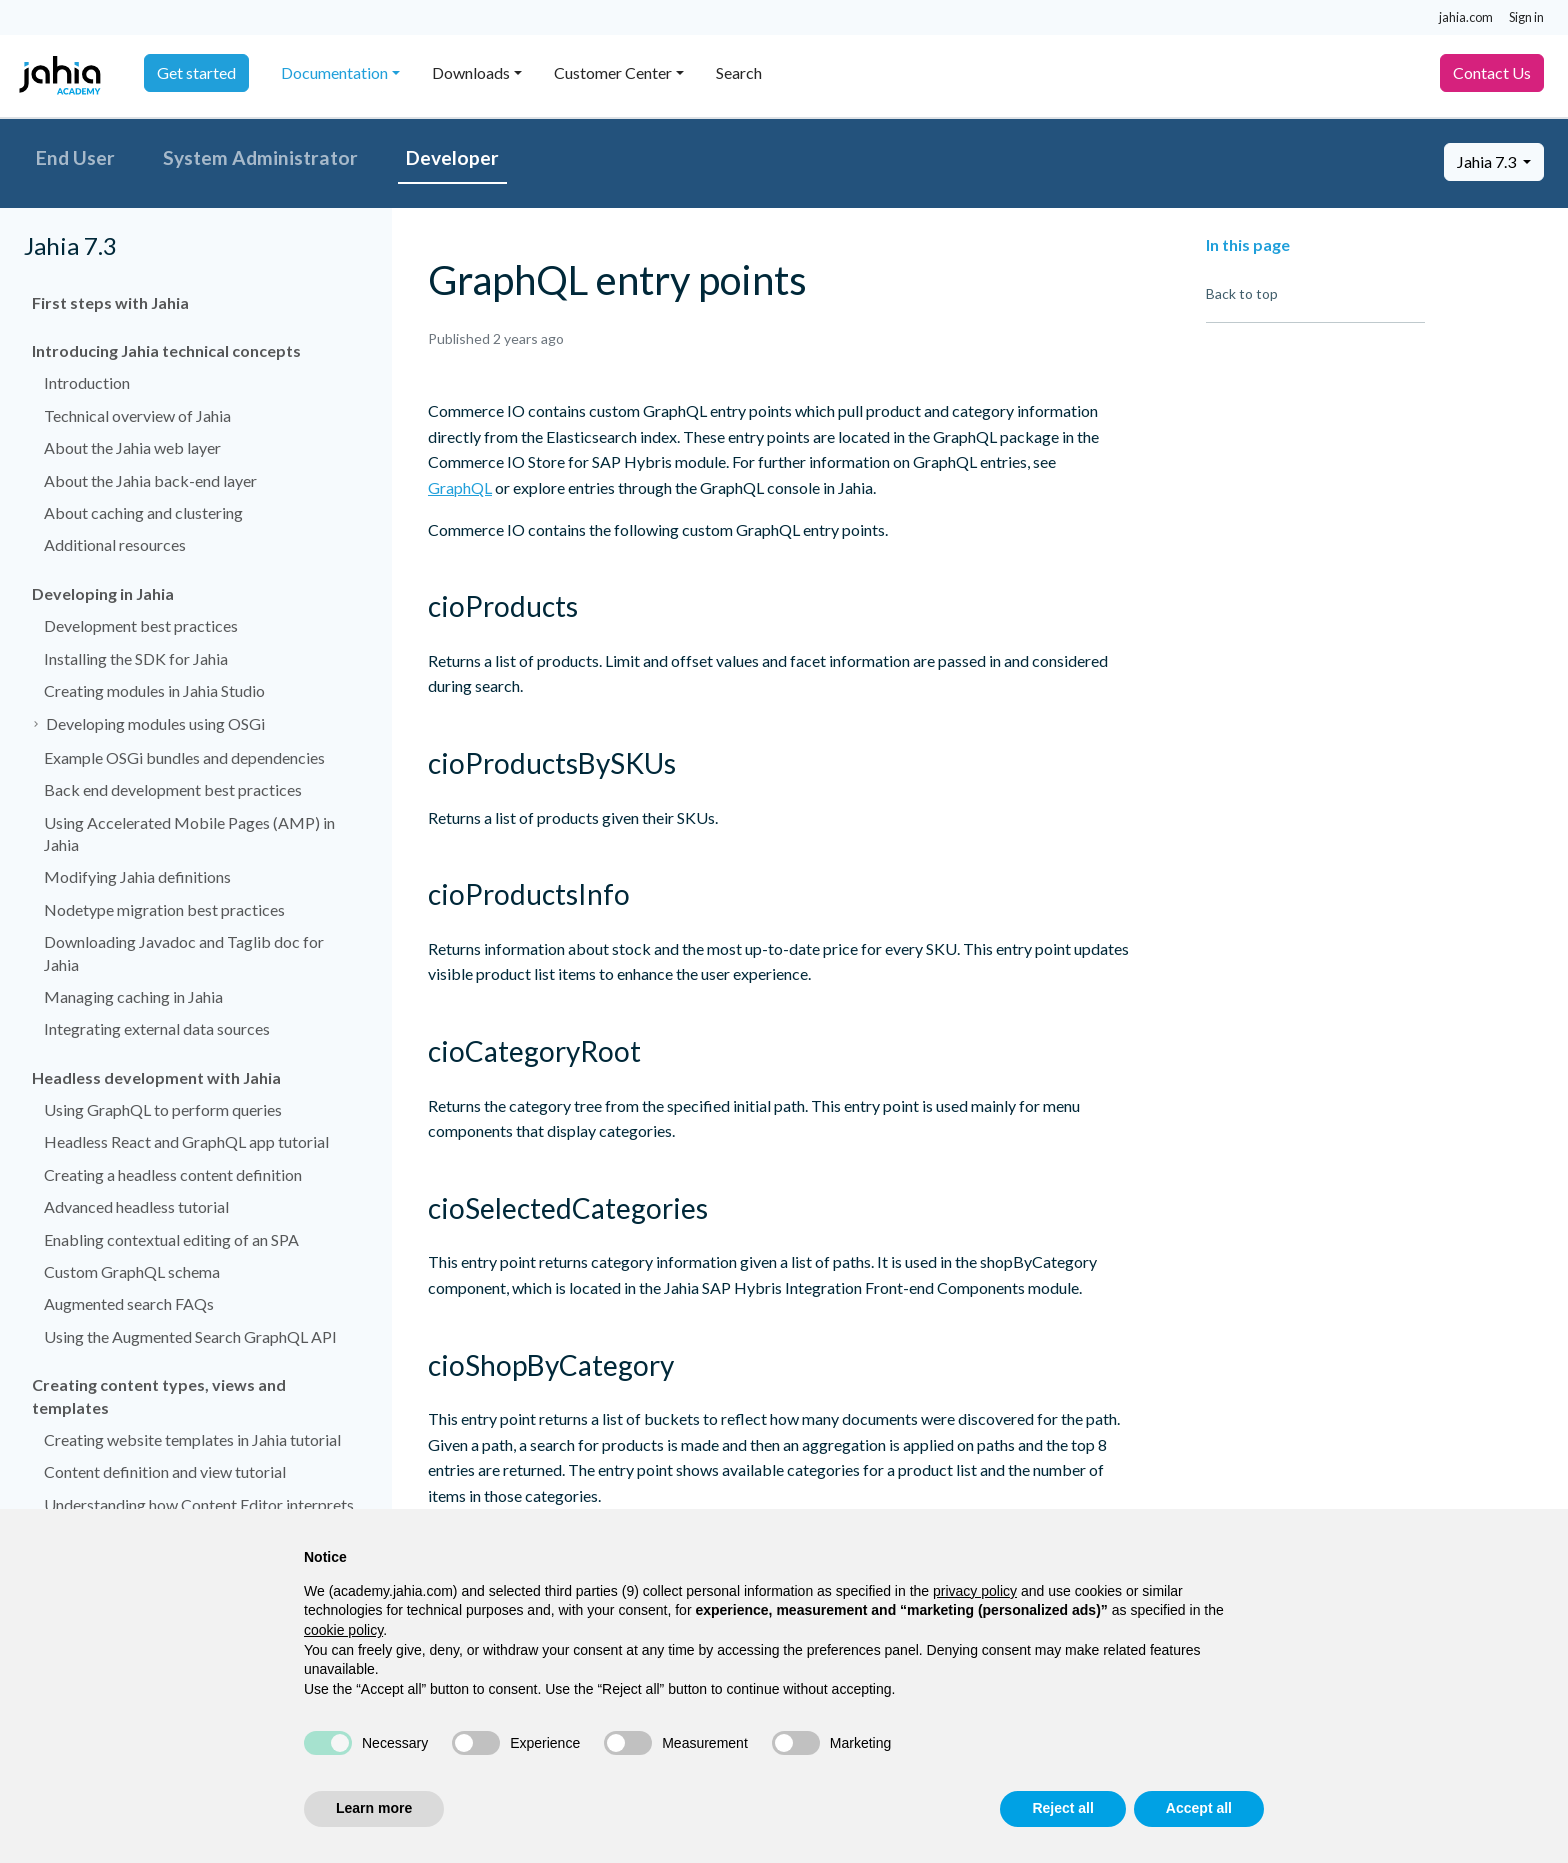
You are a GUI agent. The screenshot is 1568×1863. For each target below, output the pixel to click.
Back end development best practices (173, 789)
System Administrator (260, 157)
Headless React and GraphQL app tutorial (186, 1141)
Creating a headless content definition (173, 1174)
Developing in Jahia (103, 593)
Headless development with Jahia (156, 1077)
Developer (452, 157)
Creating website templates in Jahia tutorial (192, 1439)
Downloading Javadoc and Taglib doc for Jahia (184, 952)
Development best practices (141, 625)
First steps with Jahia (110, 302)
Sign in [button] (1526, 17)
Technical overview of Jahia (137, 415)
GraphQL (460, 487)
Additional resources (115, 544)
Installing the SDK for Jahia (136, 658)
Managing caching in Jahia (133, 996)
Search (739, 72)
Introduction (87, 382)
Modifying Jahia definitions (137, 876)
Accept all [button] (1199, 1808)
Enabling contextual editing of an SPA (171, 1239)
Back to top (1242, 293)
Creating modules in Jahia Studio (154, 690)
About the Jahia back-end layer (150, 480)
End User (75, 157)
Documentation (334, 72)
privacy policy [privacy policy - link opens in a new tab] (975, 1591)
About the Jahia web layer (132, 447)
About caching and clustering (143, 512)
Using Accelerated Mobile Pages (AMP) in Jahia (189, 833)
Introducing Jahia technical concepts (166, 350)
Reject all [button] (1062, 1808)
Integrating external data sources (157, 1028)
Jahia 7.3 (1488, 161)
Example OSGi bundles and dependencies (184, 757)
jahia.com (1466, 17)
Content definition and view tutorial (165, 1471)
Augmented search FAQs (129, 1303)
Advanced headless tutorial (136, 1206)
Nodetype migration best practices (164, 909)
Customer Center (613, 72)
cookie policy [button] (343, 1630)
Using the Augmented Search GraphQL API (190, 1336)
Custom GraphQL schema (132, 1271)
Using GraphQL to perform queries (163, 1109)
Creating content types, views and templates (159, 1395)
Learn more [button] (374, 1808)
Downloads (471, 72)
